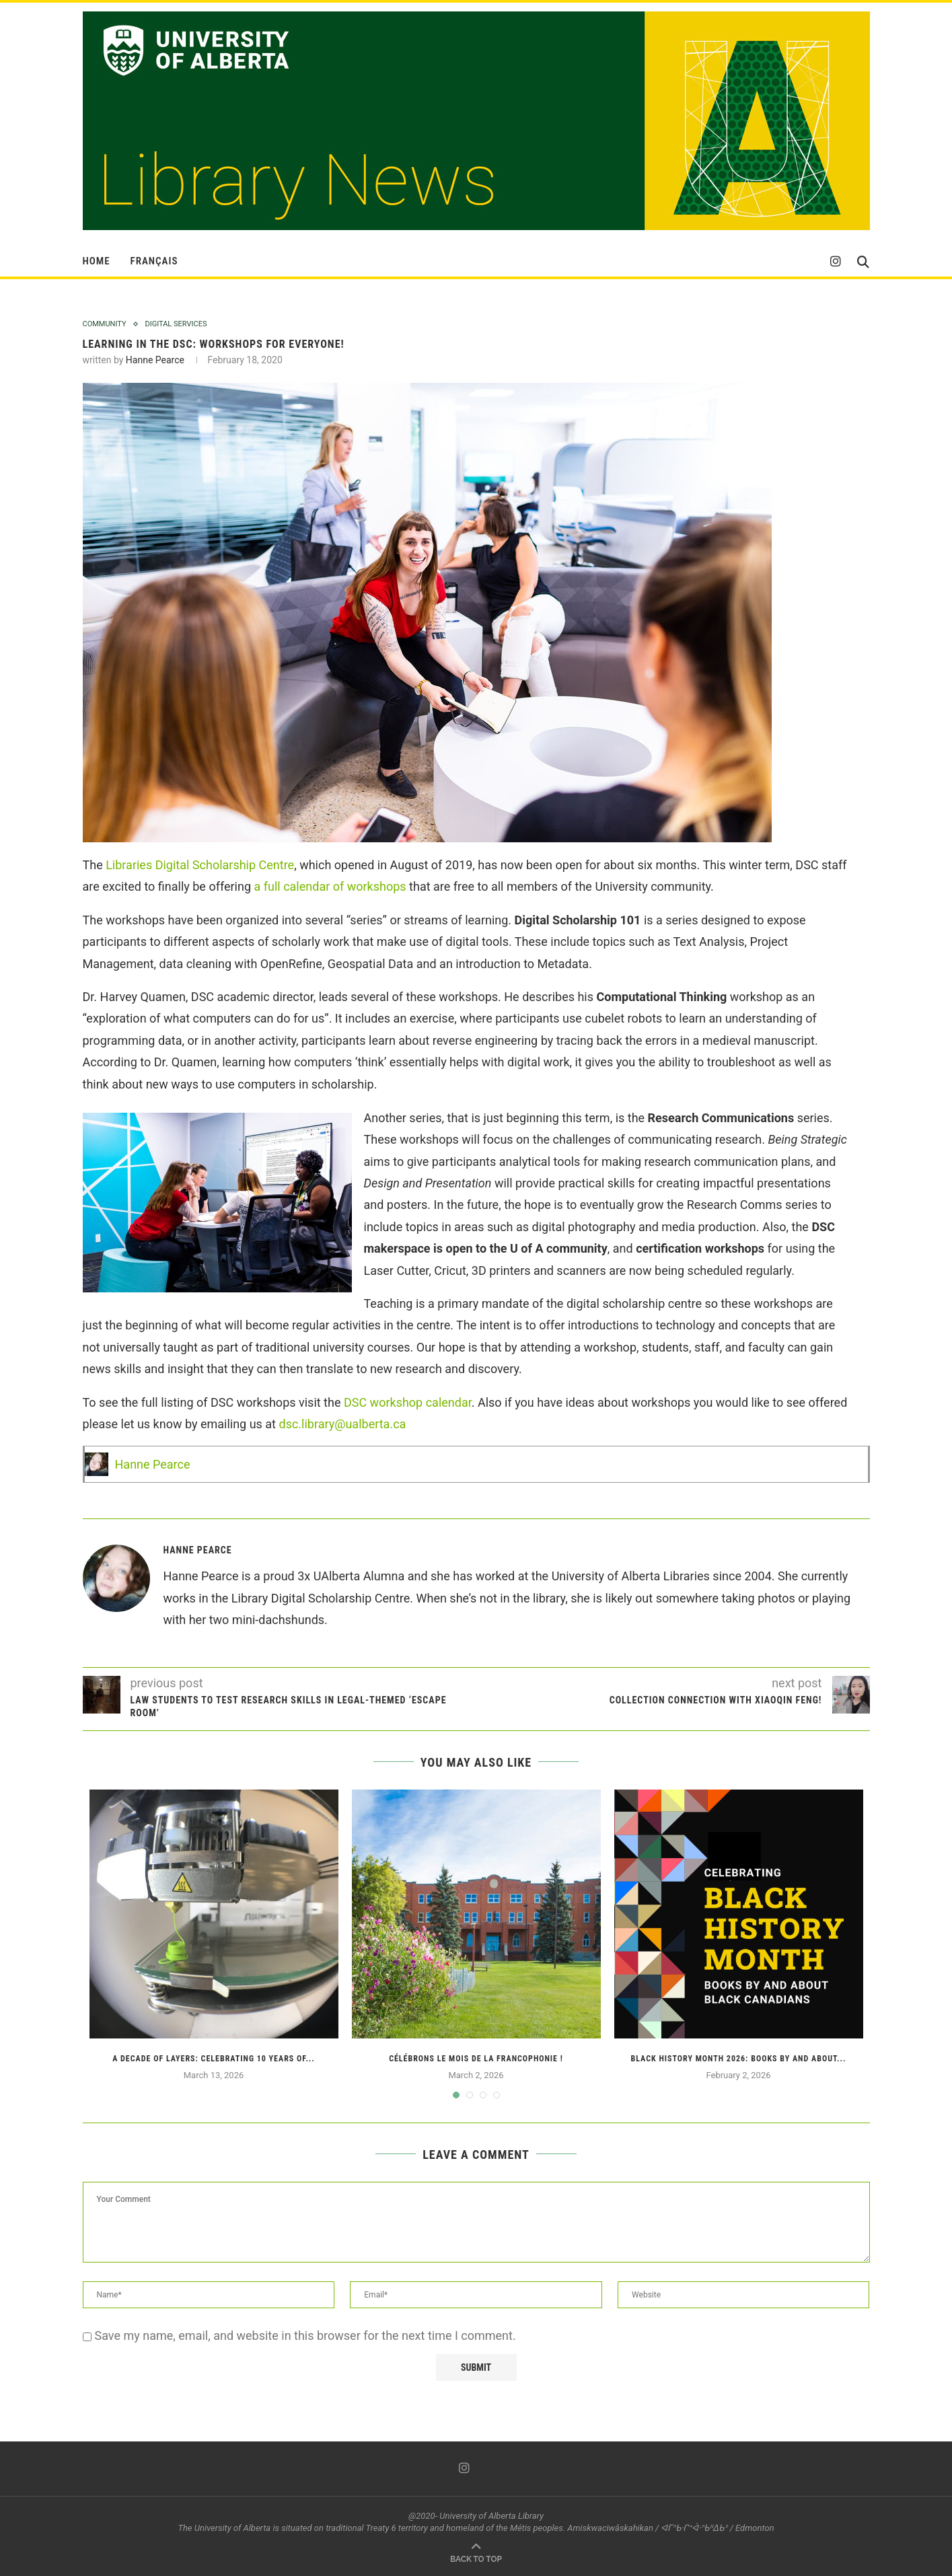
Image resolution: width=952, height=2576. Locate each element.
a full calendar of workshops (328, 886)
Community (104, 324)
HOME (96, 261)
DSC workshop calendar (408, 1402)
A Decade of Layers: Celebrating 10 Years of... (213, 2058)
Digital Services (176, 324)
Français (154, 261)
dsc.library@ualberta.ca (342, 1424)
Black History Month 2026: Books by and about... (738, 2058)
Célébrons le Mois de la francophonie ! (476, 2058)
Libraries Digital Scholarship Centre (200, 865)
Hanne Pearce (155, 360)
